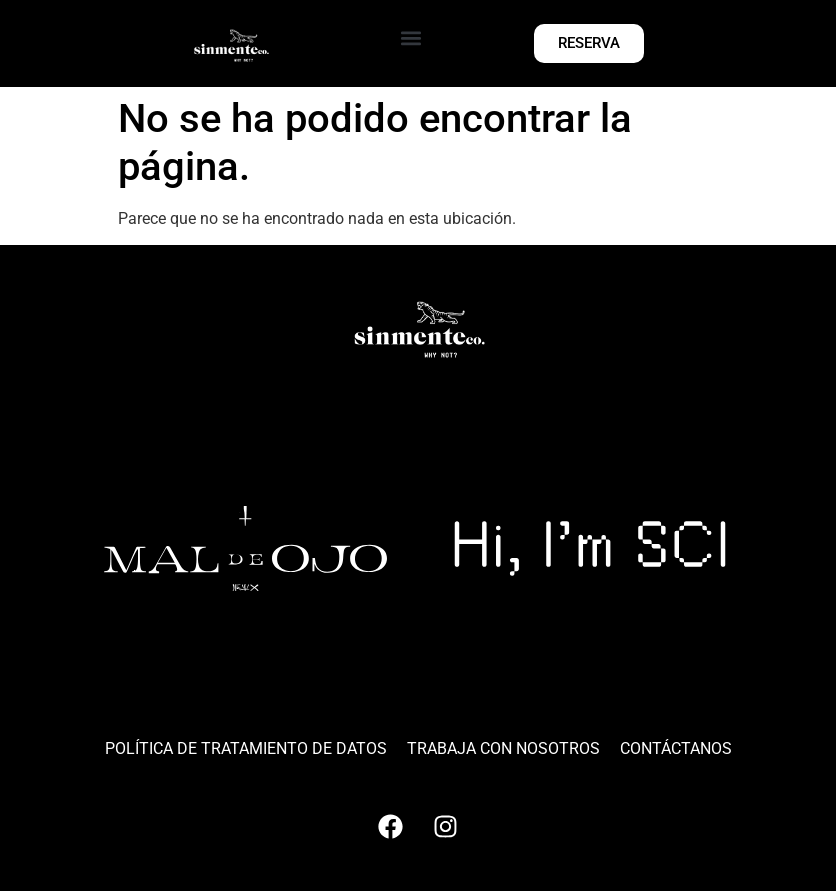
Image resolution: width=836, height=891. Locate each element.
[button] (411, 38)
